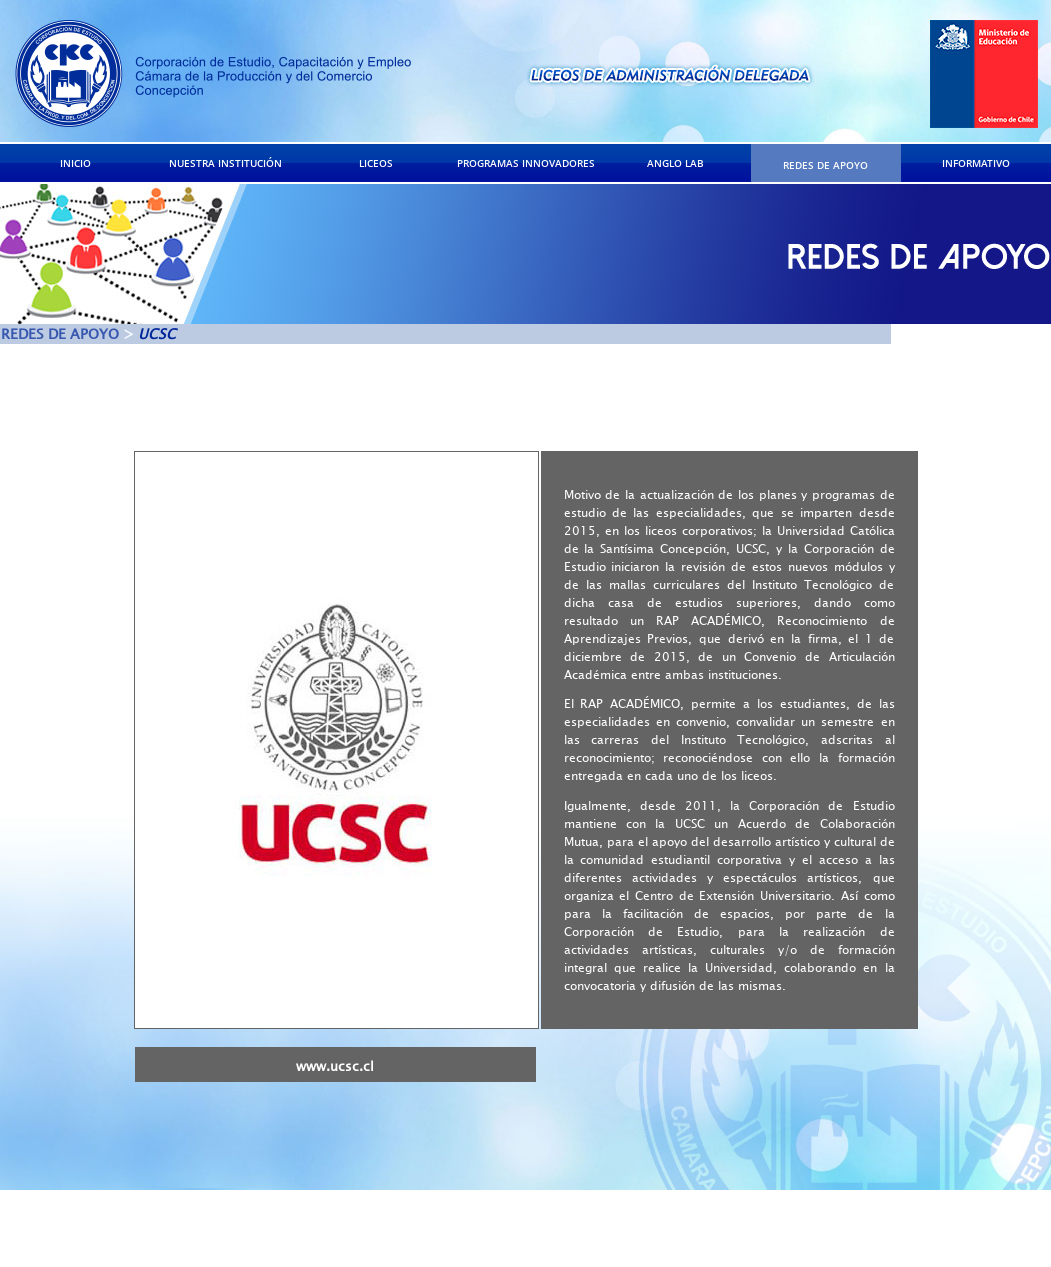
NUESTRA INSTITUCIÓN (225, 163)
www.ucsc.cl (335, 1067)
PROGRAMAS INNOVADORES (526, 163)
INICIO (75, 163)
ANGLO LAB (675, 163)
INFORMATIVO (976, 163)
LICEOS (376, 163)
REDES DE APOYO (825, 165)
